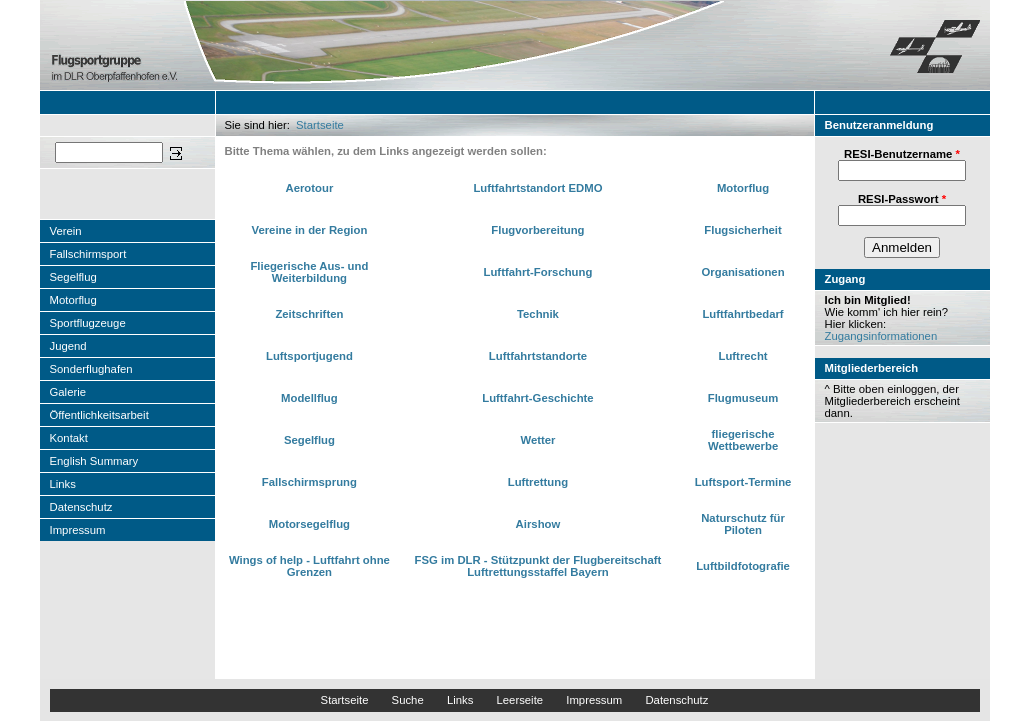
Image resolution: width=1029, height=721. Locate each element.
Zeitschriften (309, 314)
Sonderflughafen (91, 369)
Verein (66, 231)
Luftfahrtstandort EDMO (537, 188)
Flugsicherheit (742, 230)
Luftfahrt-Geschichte (537, 398)
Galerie (68, 392)
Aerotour (309, 188)
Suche (408, 700)
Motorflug (73, 300)
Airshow (538, 524)
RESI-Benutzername (902, 154)
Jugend (68, 346)
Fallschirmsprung (309, 482)
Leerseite (519, 700)
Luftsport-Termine (743, 482)
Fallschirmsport (88, 254)
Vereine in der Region (309, 230)
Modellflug (309, 398)
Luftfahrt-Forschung (538, 272)
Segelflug (73, 277)
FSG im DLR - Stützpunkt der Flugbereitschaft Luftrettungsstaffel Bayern (538, 566)
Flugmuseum (743, 398)
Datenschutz (81, 507)
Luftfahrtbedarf (742, 314)
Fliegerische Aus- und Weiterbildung (309, 272)
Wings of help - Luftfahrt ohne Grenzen (309, 566)
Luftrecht (743, 356)
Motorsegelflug (309, 524)
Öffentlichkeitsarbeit (99, 415)
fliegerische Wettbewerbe (743, 440)
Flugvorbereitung (537, 230)
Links (63, 484)
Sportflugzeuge (88, 323)
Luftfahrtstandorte (538, 356)
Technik (538, 314)
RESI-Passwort (902, 199)
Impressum (78, 530)
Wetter (537, 440)
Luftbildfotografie (743, 566)
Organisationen (743, 272)
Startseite (320, 125)
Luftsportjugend (309, 356)
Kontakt (69, 438)
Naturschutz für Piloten (743, 524)
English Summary (94, 461)
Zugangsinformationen (881, 336)
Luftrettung (538, 482)
